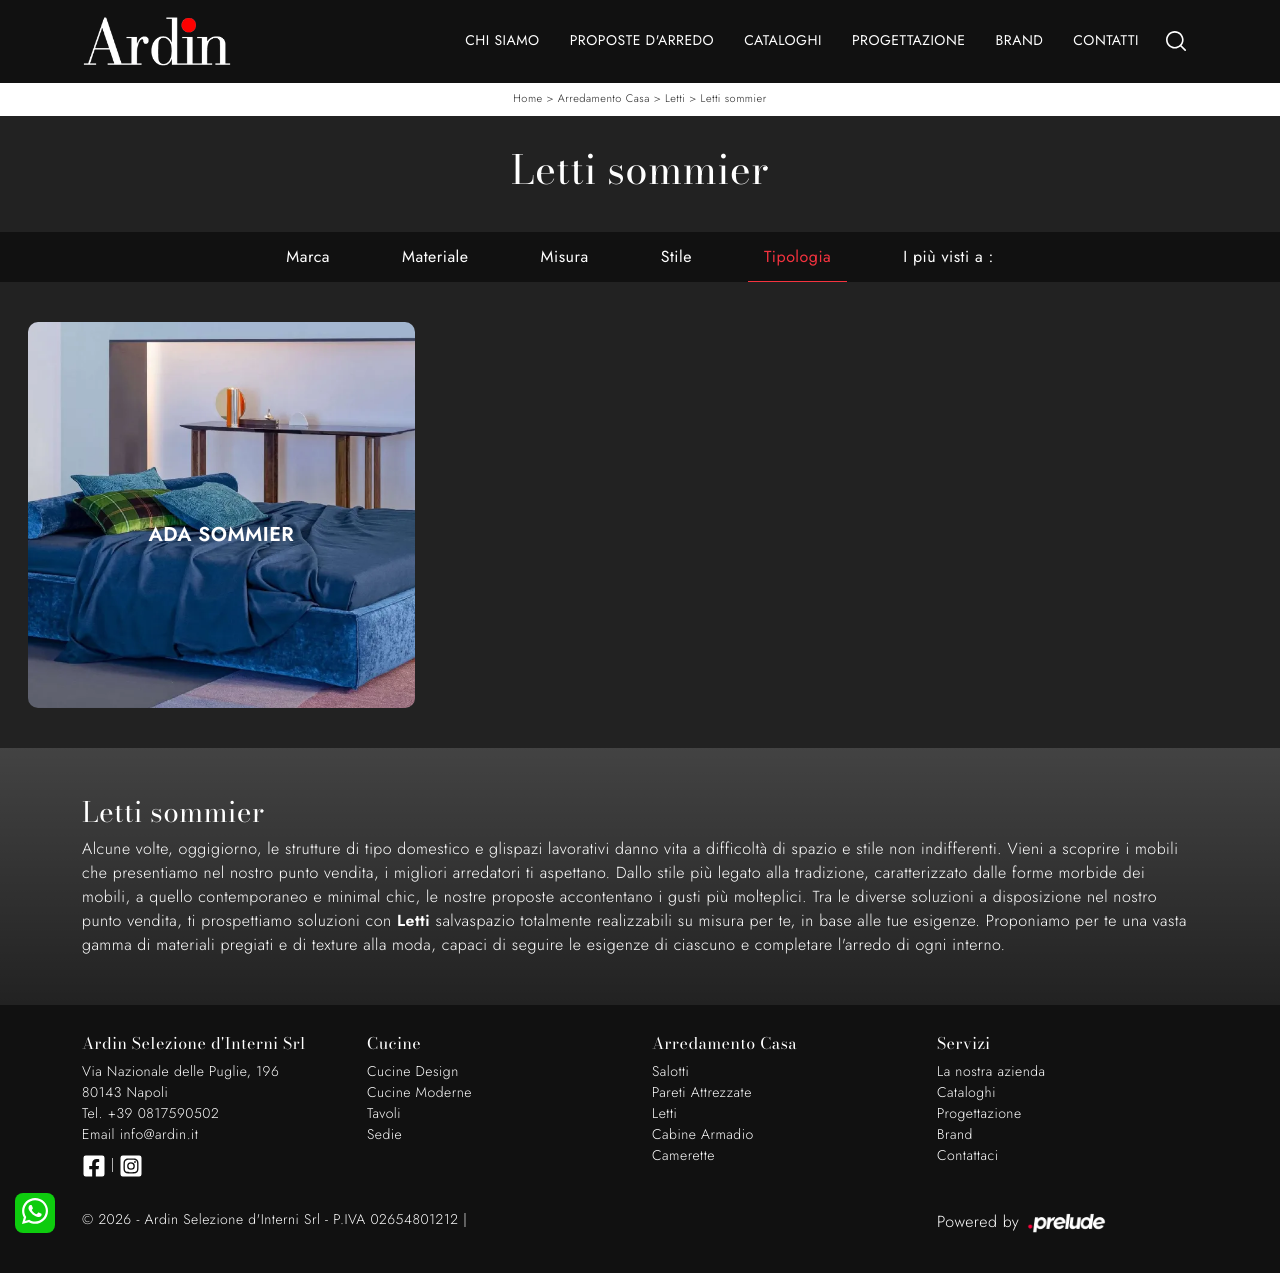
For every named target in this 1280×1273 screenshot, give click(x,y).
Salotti (670, 1072)
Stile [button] (676, 256)
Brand (1019, 41)
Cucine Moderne (419, 1093)
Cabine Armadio (703, 1135)
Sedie (384, 1135)
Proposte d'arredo (642, 41)
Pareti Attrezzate (702, 1093)
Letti (675, 99)
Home (527, 99)
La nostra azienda (991, 1072)
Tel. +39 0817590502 (150, 1114)
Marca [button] (308, 256)
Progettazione (909, 41)
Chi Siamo (502, 41)
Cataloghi (783, 41)
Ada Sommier (221, 535)
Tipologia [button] (797, 256)
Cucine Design (413, 1072)
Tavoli (384, 1114)
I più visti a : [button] (948, 256)
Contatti (1106, 41)
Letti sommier (734, 99)
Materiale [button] (435, 256)
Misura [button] (565, 256)
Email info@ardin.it (140, 1135)
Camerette (683, 1156)
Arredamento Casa (604, 99)
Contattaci (968, 1156)
